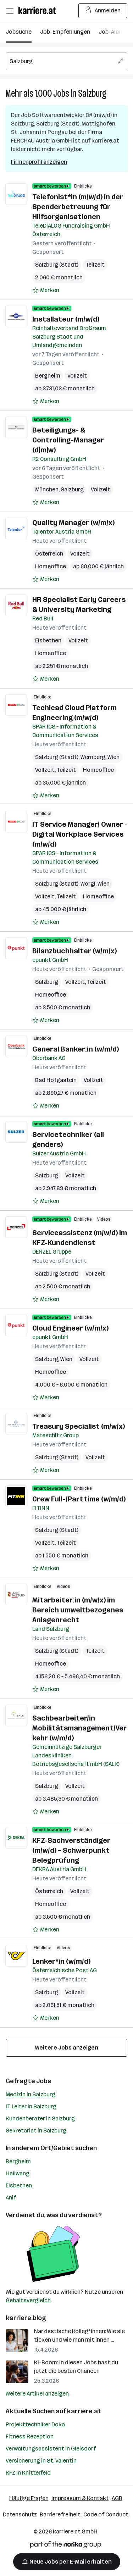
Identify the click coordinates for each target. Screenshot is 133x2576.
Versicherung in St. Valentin (41, 2460)
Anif (11, 2197)
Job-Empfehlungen (65, 31)
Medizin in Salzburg (30, 2094)
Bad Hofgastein (56, 1080)
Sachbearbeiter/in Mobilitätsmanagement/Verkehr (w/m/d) (79, 1728)
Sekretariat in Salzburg (36, 2130)
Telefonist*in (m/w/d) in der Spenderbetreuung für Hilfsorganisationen (77, 207)
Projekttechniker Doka (35, 2424)
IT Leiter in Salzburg (31, 2106)
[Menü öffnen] (9, 10)
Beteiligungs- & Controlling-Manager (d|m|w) (68, 440)
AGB (117, 2498)
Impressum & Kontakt (80, 2498)
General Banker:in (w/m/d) (75, 1049)
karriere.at (84, 2411)
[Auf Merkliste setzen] (45, 290)
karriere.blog (26, 2318)
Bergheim (47, 375)
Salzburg (92, 93)
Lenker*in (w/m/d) (61, 1961)
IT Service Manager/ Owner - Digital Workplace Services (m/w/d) (80, 834)
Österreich (49, 553)
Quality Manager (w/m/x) (73, 522)
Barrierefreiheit (60, 2514)
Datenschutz (20, 2514)
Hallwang (17, 2173)
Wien (113, 757)
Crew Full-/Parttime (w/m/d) (79, 1499)
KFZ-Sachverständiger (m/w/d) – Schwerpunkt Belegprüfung (71, 1850)
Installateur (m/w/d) (65, 319)
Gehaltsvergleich (28, 2300)
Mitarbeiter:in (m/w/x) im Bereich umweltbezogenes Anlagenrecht (77, 1610)
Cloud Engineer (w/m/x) (70, 1328)
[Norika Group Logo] (65, 2546)
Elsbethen (48, 640)
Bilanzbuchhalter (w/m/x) (74, 951)
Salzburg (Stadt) (56, 264)
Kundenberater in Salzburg (40, 2118)
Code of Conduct (105, 2514)
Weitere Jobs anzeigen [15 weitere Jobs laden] (66, 2047)
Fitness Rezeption (30, 2436)
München (47, 489)
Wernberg (93, 757)
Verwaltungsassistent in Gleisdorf (51, 2448)
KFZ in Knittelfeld (28, 2472)
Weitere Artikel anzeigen (37, 2393)
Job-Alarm (112, 31)
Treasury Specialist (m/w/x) (78, 1426)
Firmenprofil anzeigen (39, 161)
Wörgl (88, 883)
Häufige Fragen (29, 2498)
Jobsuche (19, 31)
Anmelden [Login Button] (103, 10)
